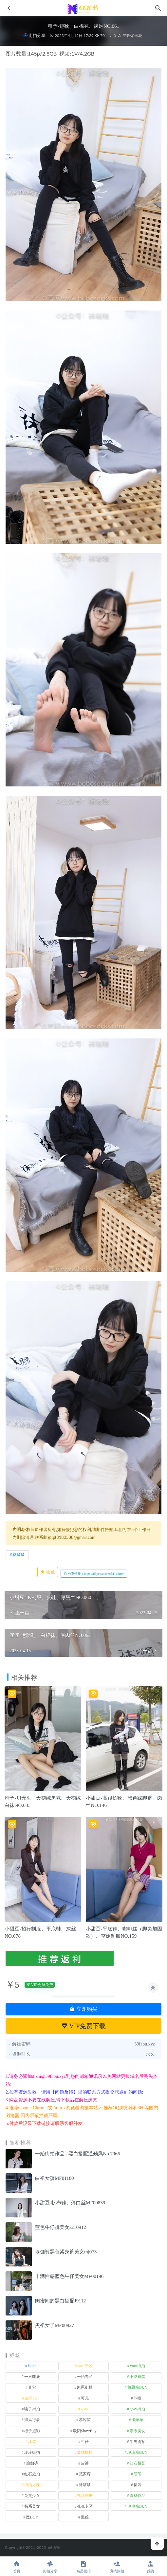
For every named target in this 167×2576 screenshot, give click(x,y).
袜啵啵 (19, 1554)
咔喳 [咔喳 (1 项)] (137, 2398)
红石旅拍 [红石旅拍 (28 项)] (32, 2474)
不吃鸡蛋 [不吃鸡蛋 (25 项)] (137, 2376)
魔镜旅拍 (117, 2566)
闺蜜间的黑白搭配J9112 (60, 2300)
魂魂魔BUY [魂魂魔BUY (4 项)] (137, 2506)
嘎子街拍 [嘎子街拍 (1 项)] (32, 2409)
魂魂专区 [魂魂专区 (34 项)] (85, 2506)
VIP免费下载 (83, 2025)
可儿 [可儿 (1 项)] (85, 2398)
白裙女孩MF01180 (54, 2178)
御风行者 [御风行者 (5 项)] (32, 2419)
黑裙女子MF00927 (54, 2325)
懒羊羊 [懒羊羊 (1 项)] (137, 2419)
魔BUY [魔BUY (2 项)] (32, 2517)
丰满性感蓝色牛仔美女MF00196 (69, 2276)
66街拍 (54, 2547)
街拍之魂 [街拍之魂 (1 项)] (32, 2485)
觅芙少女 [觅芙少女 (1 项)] (32, 2495)
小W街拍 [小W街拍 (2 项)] (137, 2409)
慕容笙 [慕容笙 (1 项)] (85, 2419)
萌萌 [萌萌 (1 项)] (137, 2474)
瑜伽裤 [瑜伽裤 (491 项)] (32, 2463)
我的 (150, 2566)
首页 (16, 2566)
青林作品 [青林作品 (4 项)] (137, 2495)
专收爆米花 (130, 35)
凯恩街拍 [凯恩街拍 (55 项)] (85, 2387)
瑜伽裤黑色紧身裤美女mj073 (66, 2251)
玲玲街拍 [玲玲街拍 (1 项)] (32, 2452)
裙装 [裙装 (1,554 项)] (137, 2485)
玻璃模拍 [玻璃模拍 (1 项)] (85, 2452)
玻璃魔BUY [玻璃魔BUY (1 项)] (137, 2452)
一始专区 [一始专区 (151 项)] (85, 2376)
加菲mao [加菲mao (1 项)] (32, 2398)
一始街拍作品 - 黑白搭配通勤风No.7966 (77, 2153)
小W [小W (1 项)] (84, 2409)
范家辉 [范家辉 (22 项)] (85, 2474)
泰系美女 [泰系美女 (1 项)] (137, 2431)
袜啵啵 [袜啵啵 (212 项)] (85, 2485)
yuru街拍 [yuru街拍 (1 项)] (137, 2366)
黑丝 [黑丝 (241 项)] (85, 2517)
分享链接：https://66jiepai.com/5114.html (94, 1573)
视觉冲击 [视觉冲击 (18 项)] (85, 2495)
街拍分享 (37, 35)
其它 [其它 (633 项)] (32, 2387)
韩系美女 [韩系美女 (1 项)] (32, 2506)
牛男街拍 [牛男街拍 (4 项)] (137, 2441)
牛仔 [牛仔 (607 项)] (85, 2441)
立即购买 (83, 2009)
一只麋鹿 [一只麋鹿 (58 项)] (32, 2376)
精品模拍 (83, 2566)
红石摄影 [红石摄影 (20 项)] (137, 2463)
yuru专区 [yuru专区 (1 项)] (84, 2366)
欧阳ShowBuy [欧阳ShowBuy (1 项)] (84, 2431)
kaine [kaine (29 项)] (32, 2366)
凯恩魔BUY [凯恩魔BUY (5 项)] (137, 2387)
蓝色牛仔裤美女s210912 (60, 2227)
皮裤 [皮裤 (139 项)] (85, 2463)
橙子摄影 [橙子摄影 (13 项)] (32, 2431)
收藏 (47, 1572)
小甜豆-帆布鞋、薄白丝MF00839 (70, 2202)
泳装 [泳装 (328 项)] (32, 2441)
